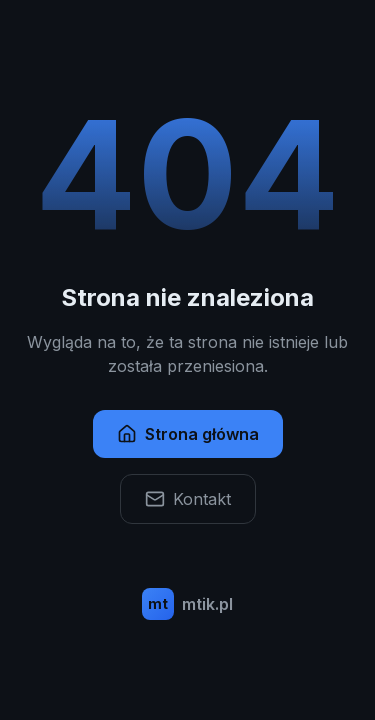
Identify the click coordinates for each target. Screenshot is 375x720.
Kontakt (188, 499)
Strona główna (188, 434)
